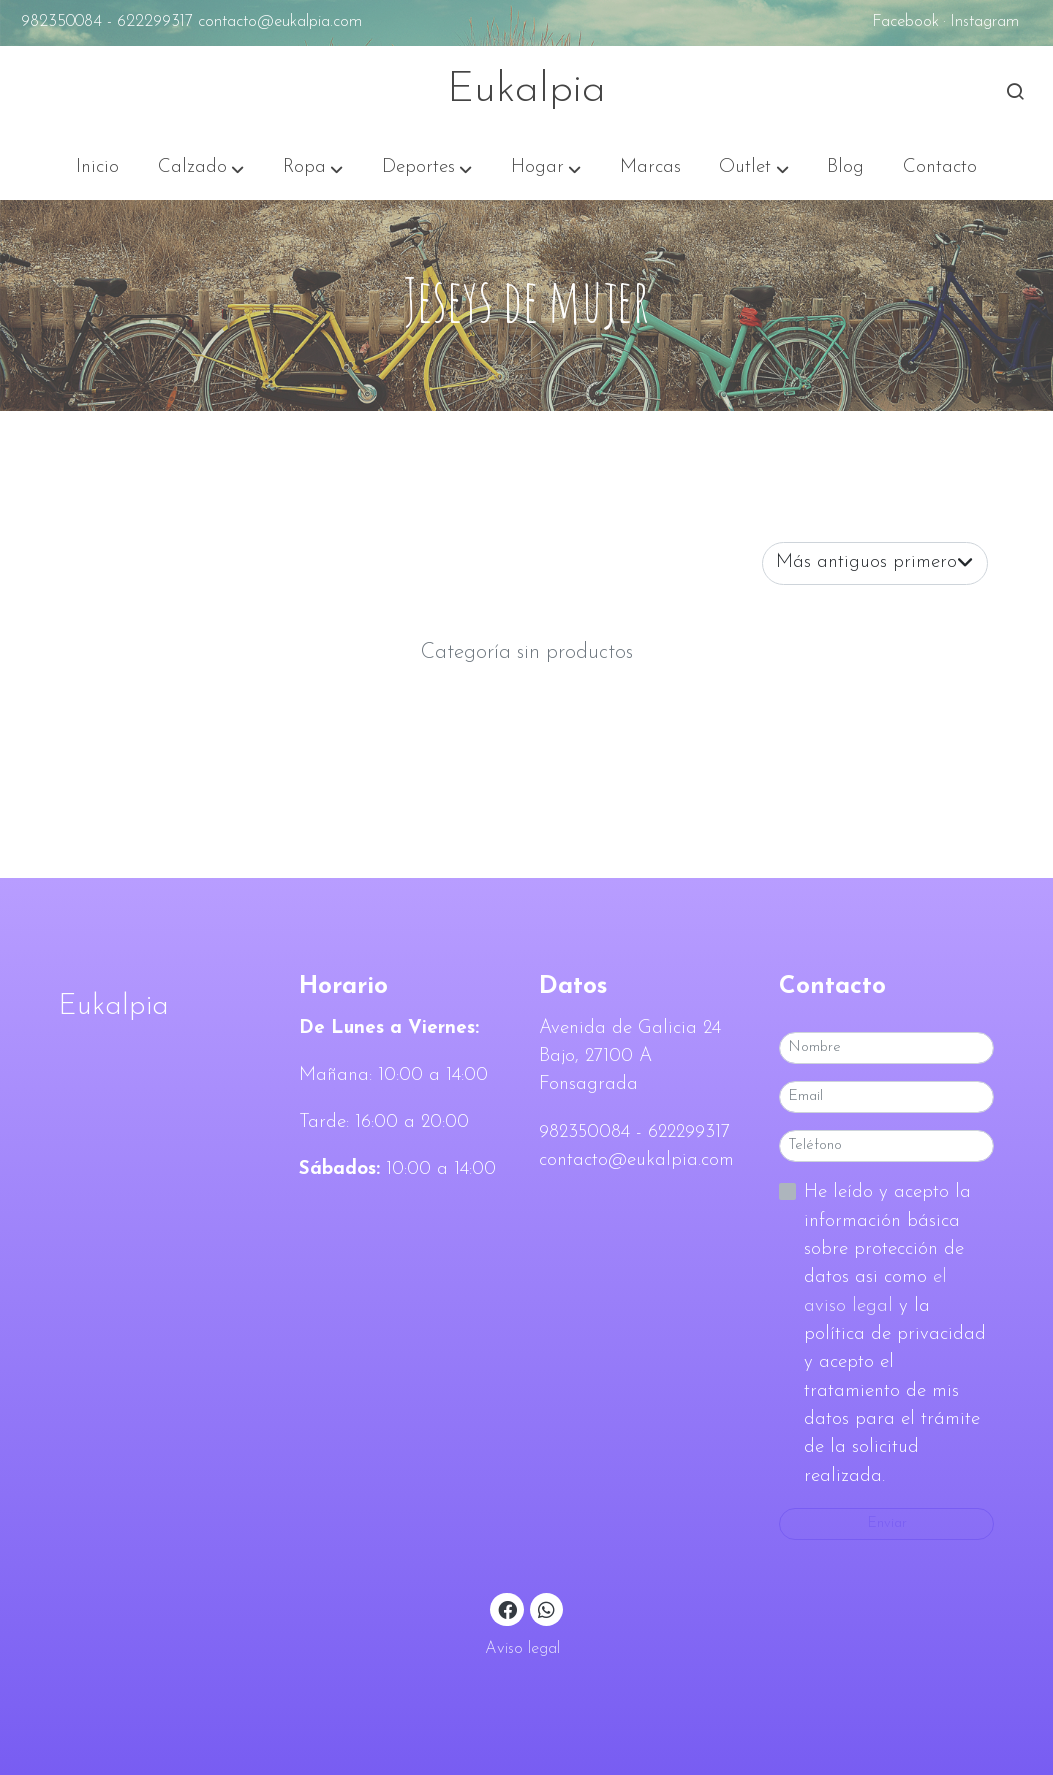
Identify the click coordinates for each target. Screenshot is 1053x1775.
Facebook (905, 22)
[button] (201, 168)
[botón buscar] (1015, 91)
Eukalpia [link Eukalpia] (526, 90)
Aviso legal (522, 1649)
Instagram (984, 22)
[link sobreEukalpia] (166, 1007)
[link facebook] (508, 1608)
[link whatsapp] (547, 1608)
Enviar (887, 1523)
